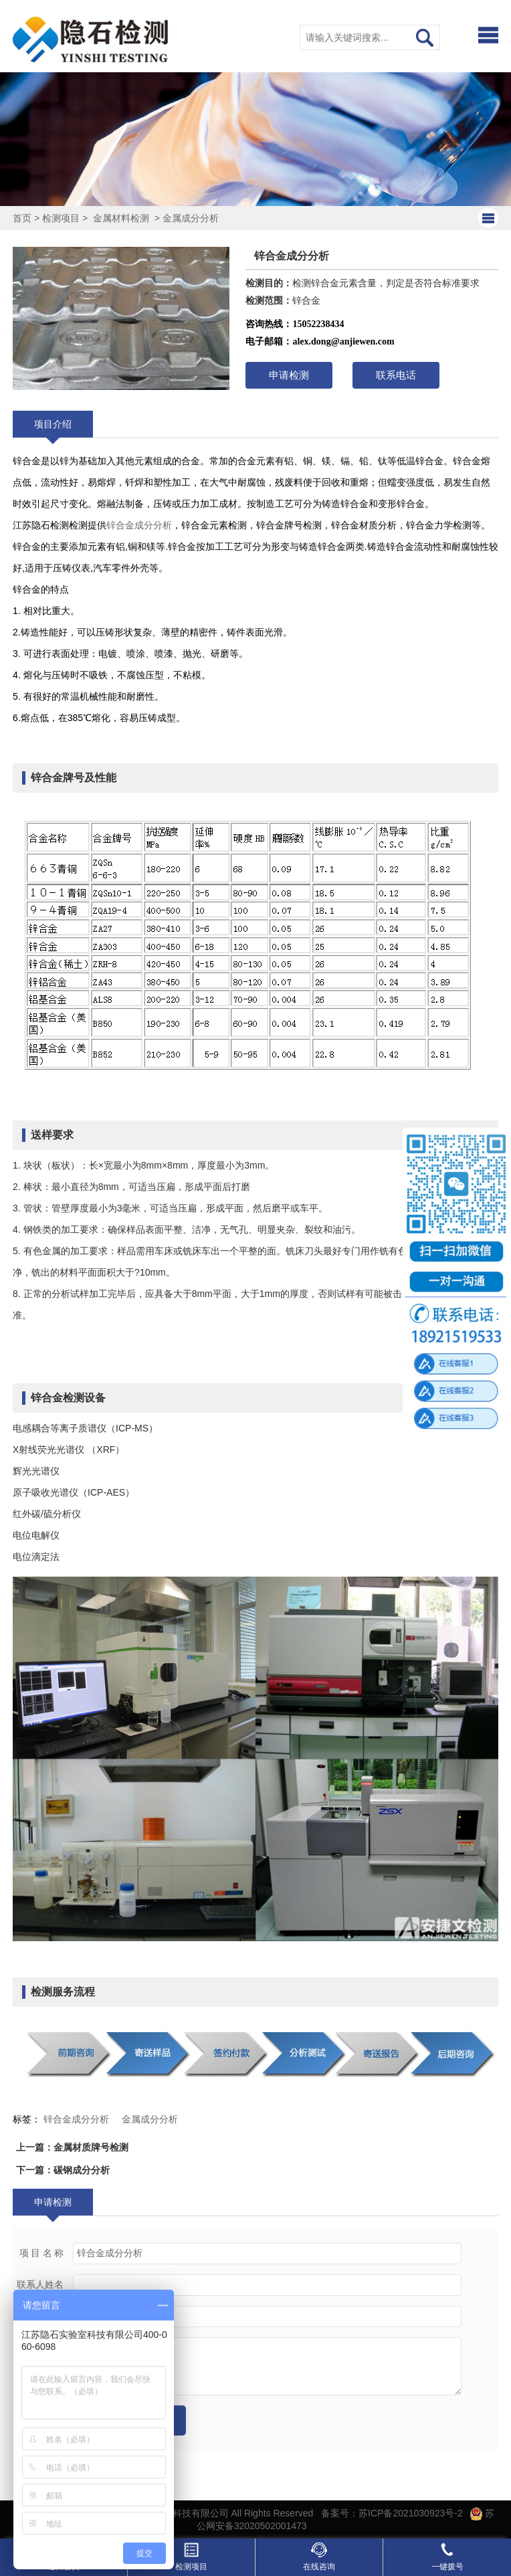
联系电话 (396, 375)
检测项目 (61, 218)
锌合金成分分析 (139, 525)
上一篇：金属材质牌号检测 (72, 2147)
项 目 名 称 (41, 2253)
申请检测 (289, 375)
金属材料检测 (121, 218)
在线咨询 (319, 2556)
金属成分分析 (191, 218)
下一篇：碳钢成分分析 (63, 2170)
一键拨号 (447, 2556)
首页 (22, 218)
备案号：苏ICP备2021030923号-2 (392, 2513)
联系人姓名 (40, 2285)
